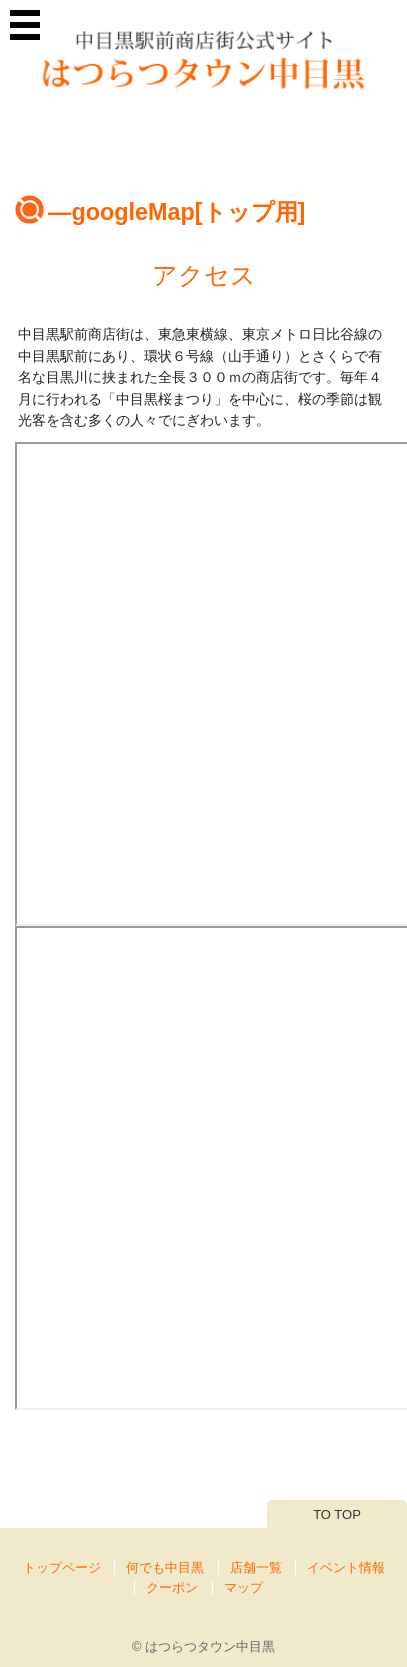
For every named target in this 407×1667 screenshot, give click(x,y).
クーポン (172, 1587)
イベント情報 (346, 1567)
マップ (243, 1587)
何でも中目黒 (165, 1567)
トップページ (62, 1567)
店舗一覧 (256, 1567)
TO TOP (337, 1514)
